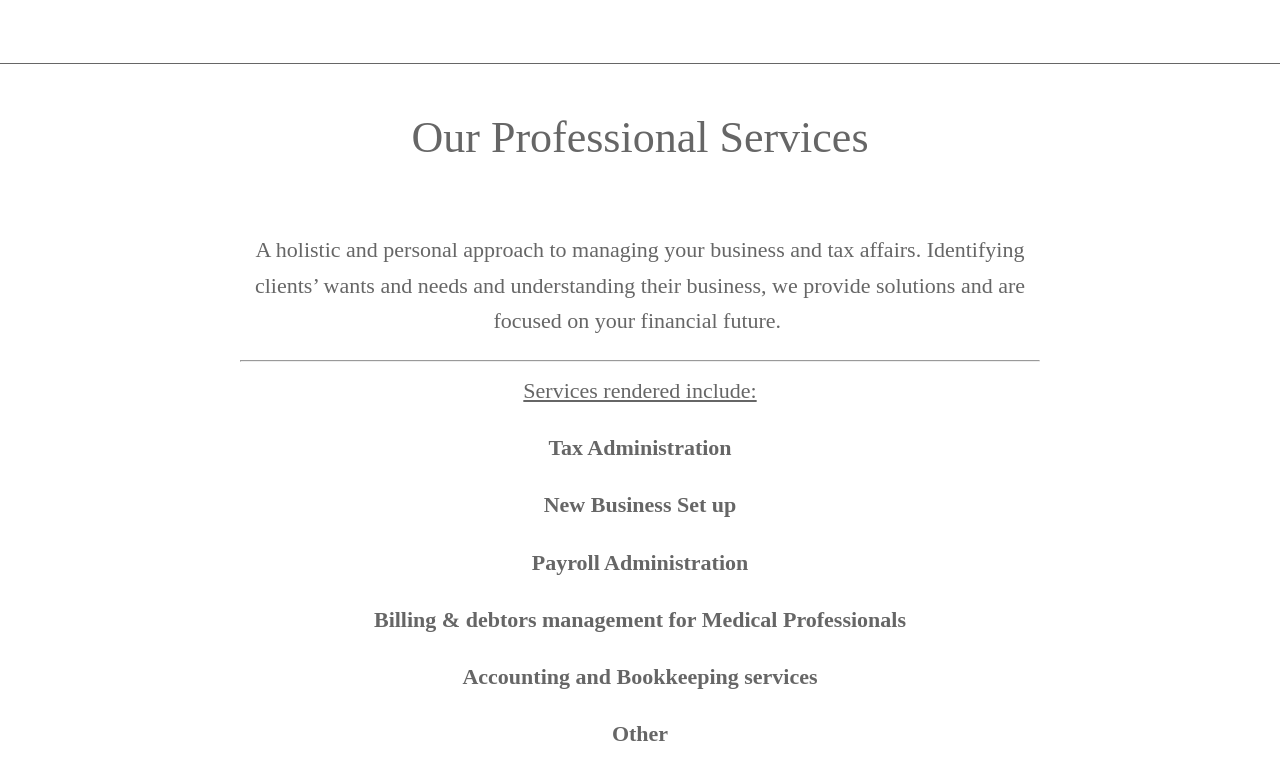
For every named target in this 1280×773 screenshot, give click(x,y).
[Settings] (1228, 32)
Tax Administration (639, 447)
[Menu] (32, 32)
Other (640, 733)
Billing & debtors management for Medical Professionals (640, 619)
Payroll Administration (640, 562)
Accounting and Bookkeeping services (639, 676)
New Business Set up (640, 504)
